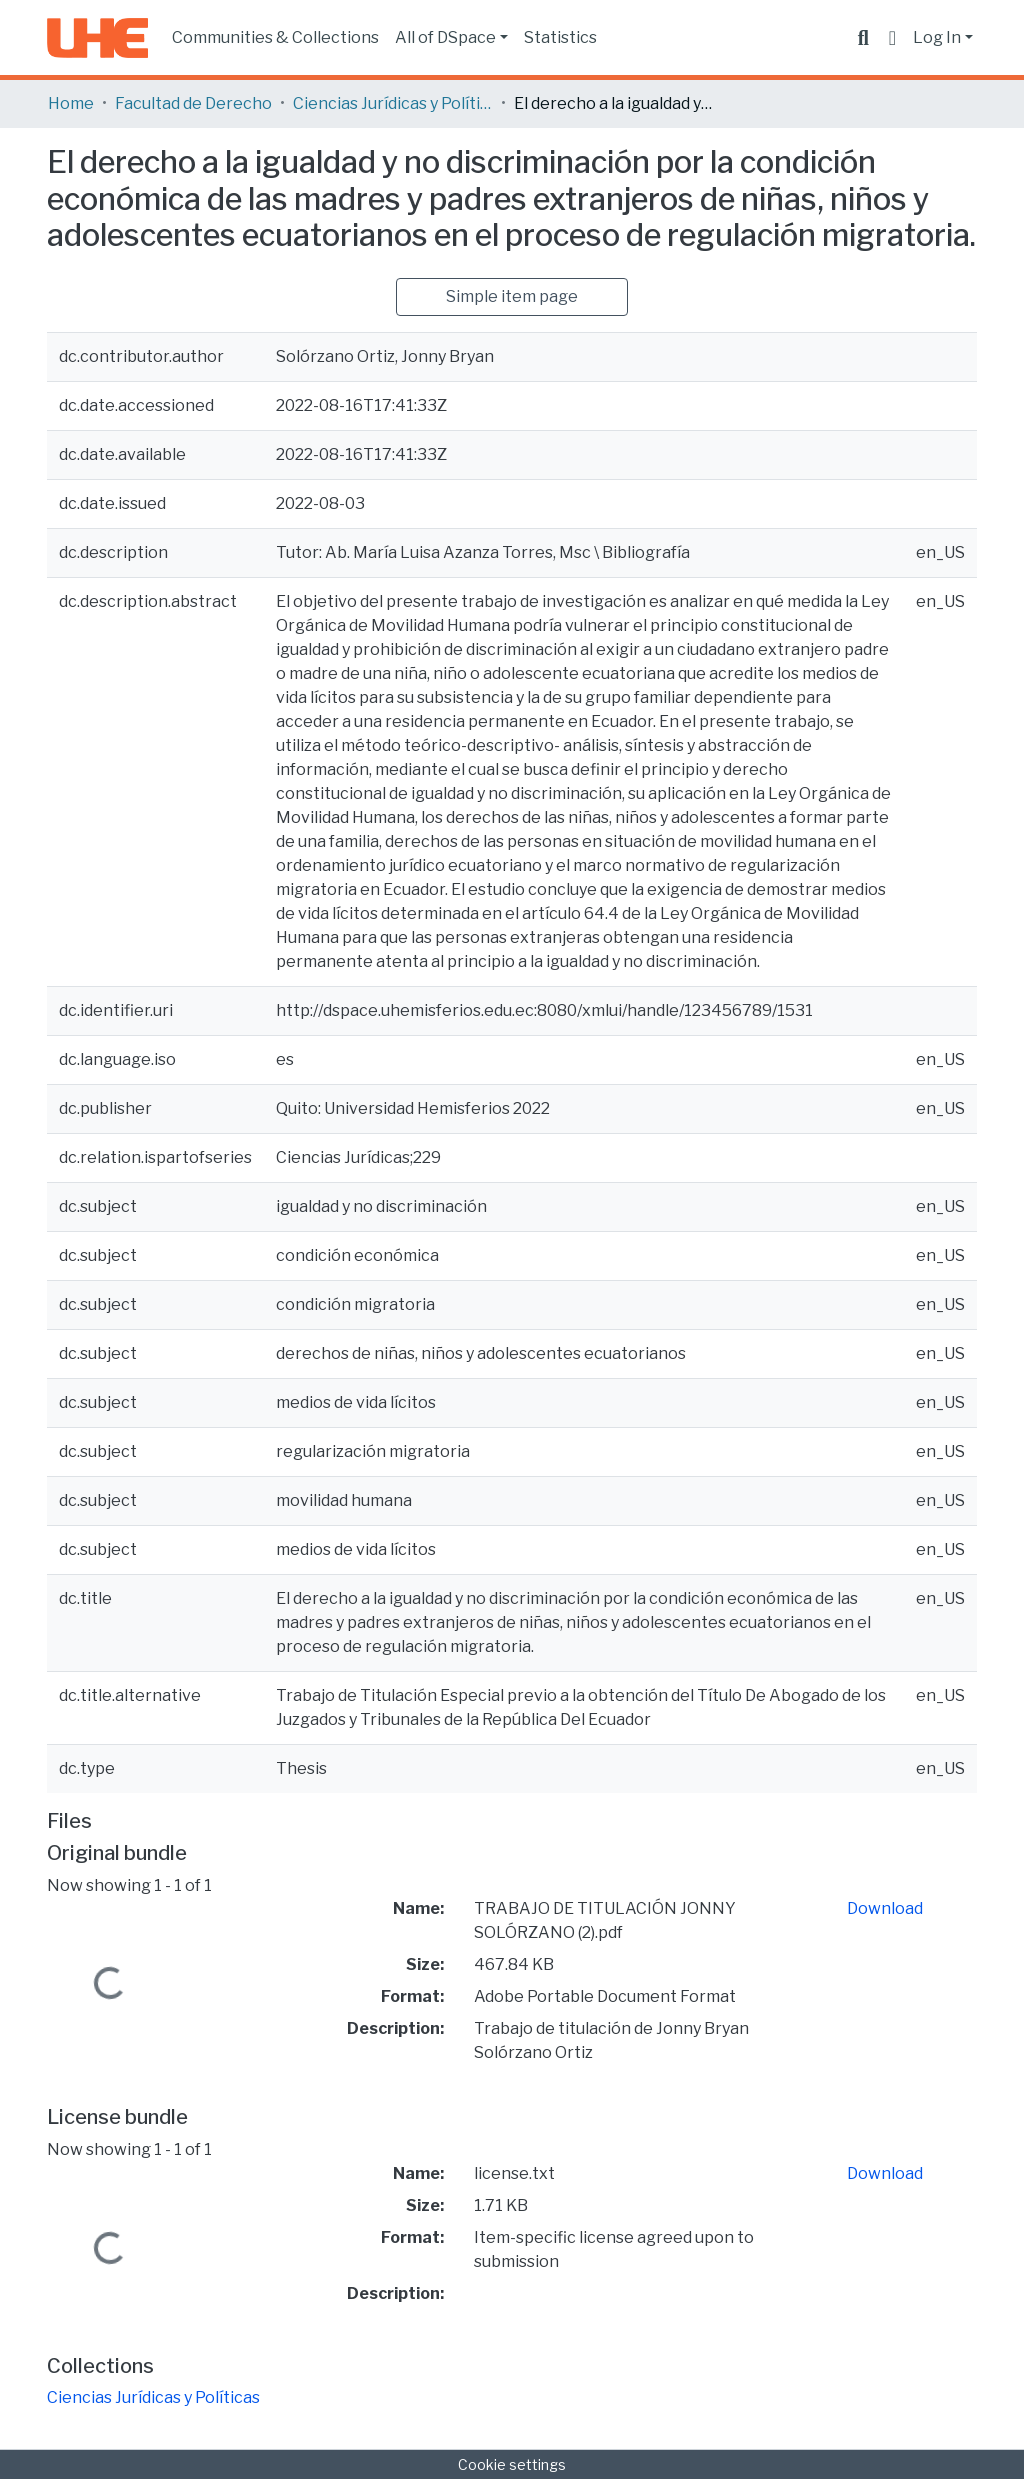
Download (885, 1908)
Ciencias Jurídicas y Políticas (393, 103)
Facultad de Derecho (193, 103)
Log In (937, 37)
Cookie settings (512, 2464)
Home (71, 103)
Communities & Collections (275, 37)
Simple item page (512, 296)
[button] (892, 38)
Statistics (560, 37)
